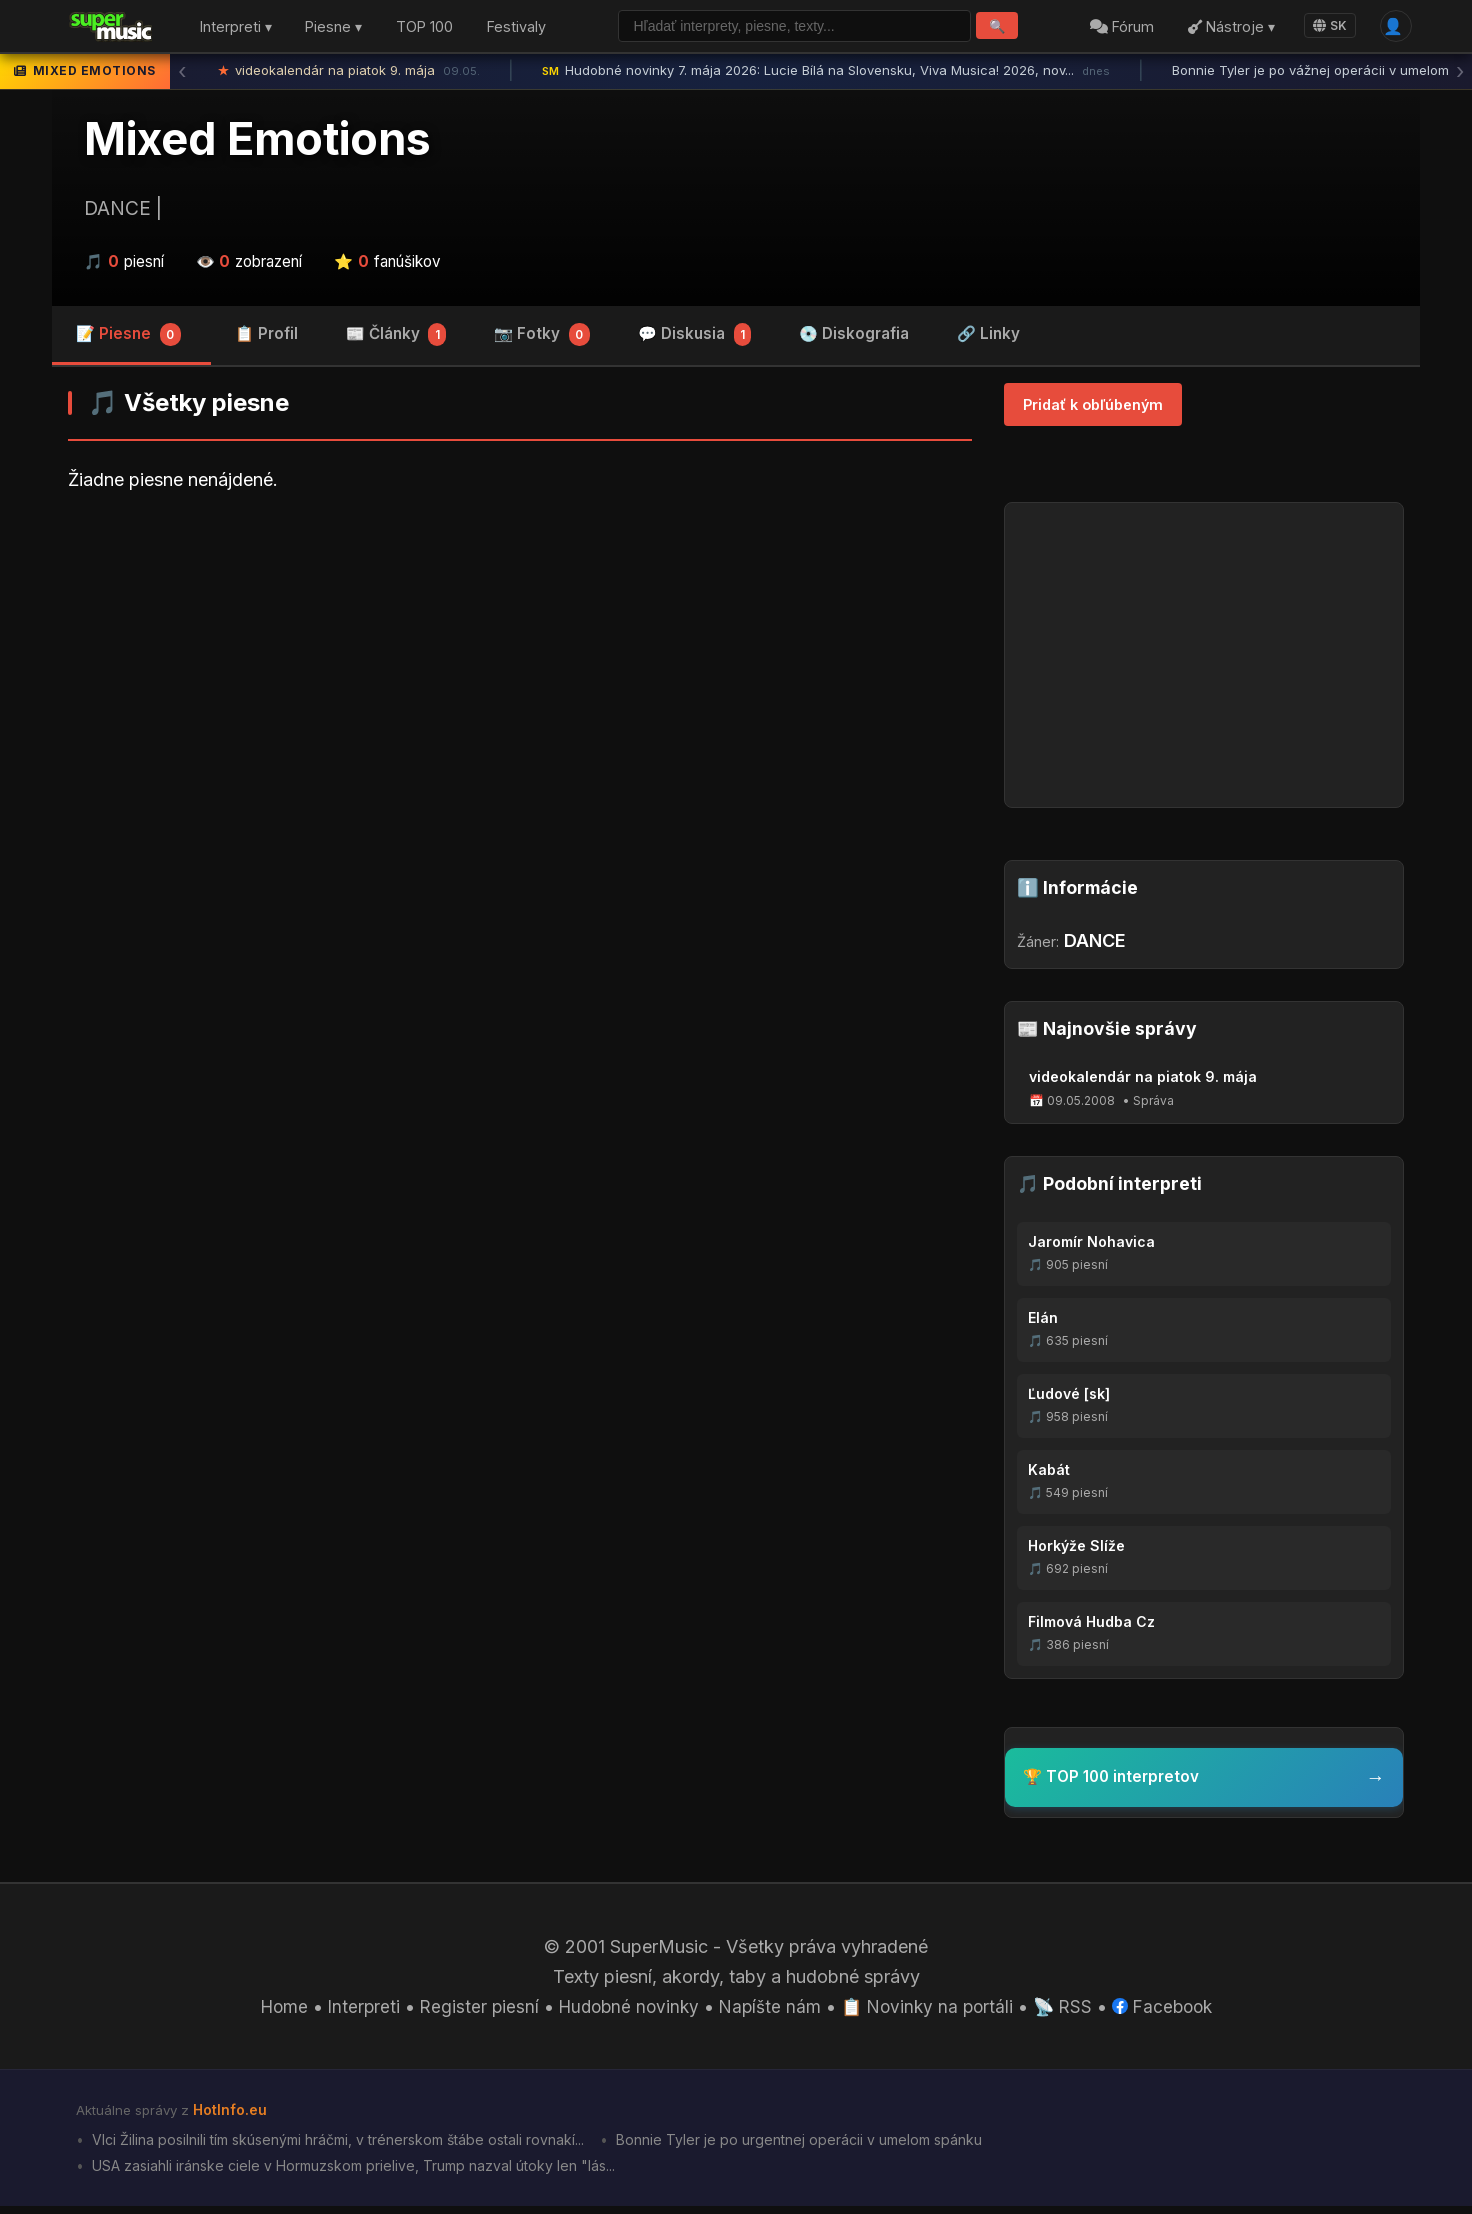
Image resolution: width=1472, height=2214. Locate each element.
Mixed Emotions (257, 143)
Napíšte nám (770, 2011)
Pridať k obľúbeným (1093, 408)
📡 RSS (1071, 2011)
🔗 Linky (988, 337)
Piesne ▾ (333, 28)
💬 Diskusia (695, 339)
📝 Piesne (128, 339)
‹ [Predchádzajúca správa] (182, 75)
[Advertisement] (520, 669)
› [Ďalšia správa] (1460, 75)
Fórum (1119, 28)
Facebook (1174, 2011)
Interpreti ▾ (236, 28)
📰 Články (396, 339)
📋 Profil (266, 337)
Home (271, 2011)
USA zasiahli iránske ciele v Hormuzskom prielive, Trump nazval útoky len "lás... (361, 2174)
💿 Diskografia (854, 337)
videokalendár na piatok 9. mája (349, 75)
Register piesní (470, 2011)
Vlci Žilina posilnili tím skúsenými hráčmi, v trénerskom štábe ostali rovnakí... (347, 2146)
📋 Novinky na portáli (932, 2011)
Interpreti (353, 2011)
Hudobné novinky (624, 2011)
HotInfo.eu (232, 2115)
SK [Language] (1326, 27)
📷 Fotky (542, 339)
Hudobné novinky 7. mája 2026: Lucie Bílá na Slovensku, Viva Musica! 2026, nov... (826, 75)
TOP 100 (424, 28)
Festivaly (516, 28)
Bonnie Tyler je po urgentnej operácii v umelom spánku (824, 2146)
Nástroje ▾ (1227, 28)
